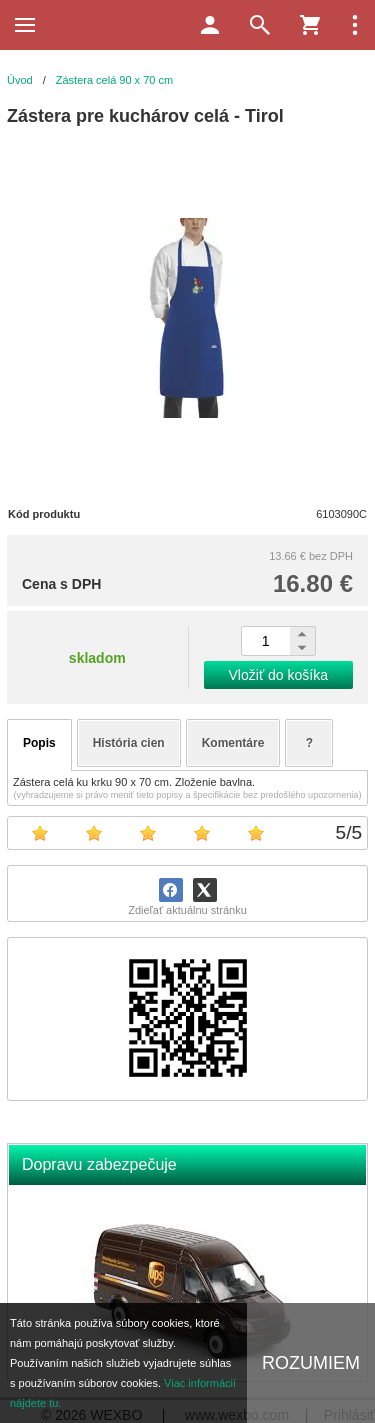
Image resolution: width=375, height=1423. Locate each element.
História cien (129, 743)
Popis (39, 743)
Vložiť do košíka (278, 675)
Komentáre (233, 743)
